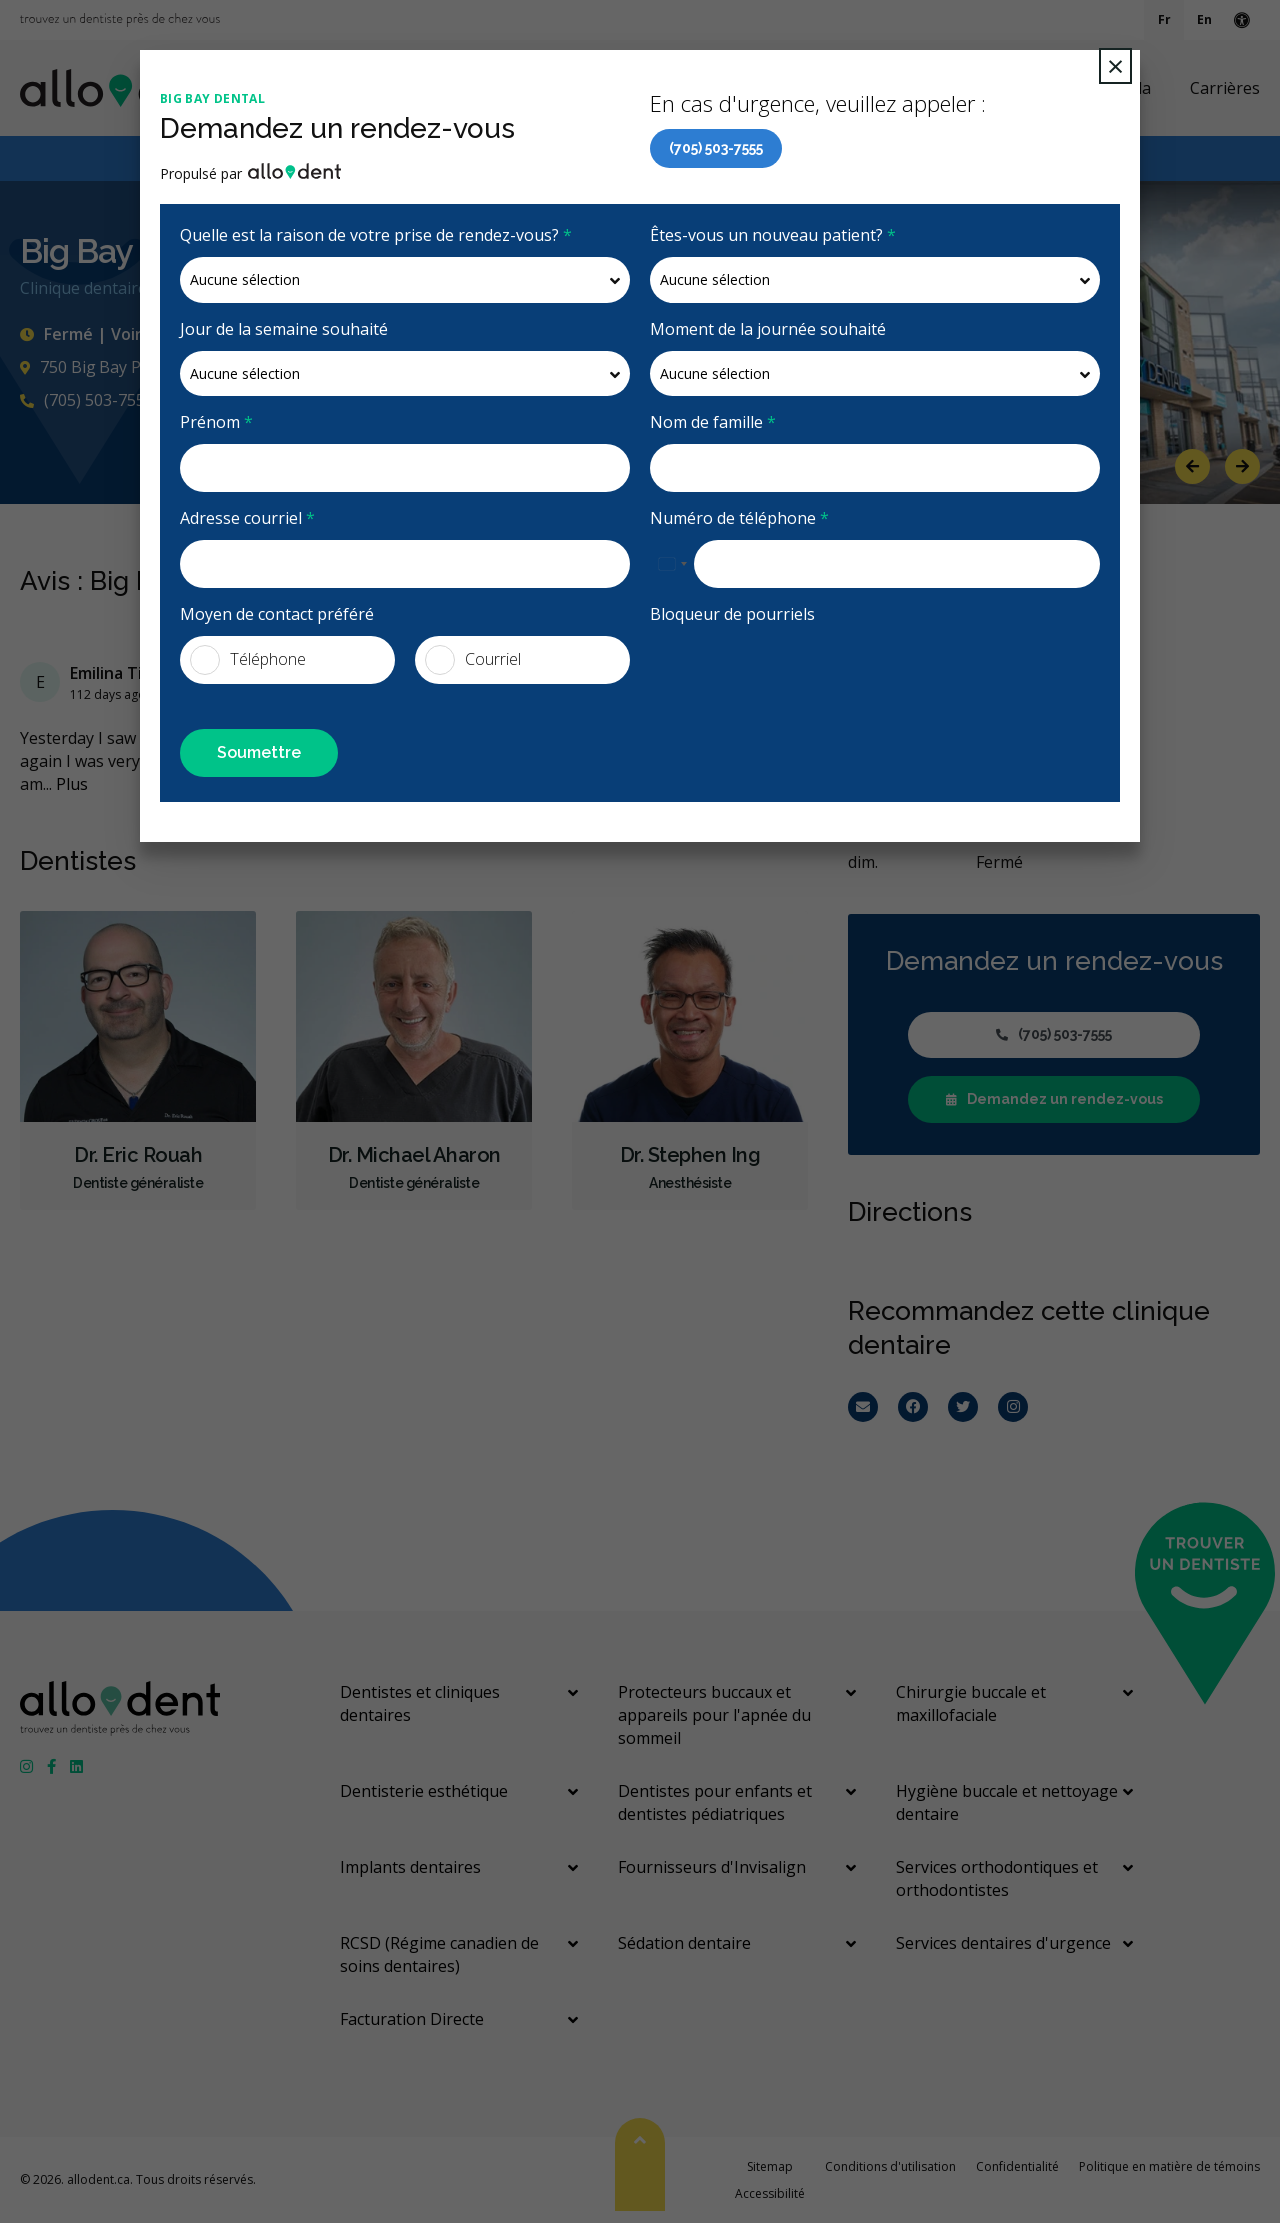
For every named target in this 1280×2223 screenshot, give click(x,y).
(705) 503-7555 (716, 148)
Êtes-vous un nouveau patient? (773, 235)
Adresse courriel (247, 518)
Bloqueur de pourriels (732, 614)
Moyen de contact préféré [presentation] (277, 614)
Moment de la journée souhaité (768, 329)
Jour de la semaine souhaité (284, 329)
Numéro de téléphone (739, 518)
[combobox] (672, 564)
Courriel (473, 660)
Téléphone (248, 660)
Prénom (216, 422)
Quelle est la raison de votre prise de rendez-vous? (376, 235)
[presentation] (802, 675)
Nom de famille (713, 422)
